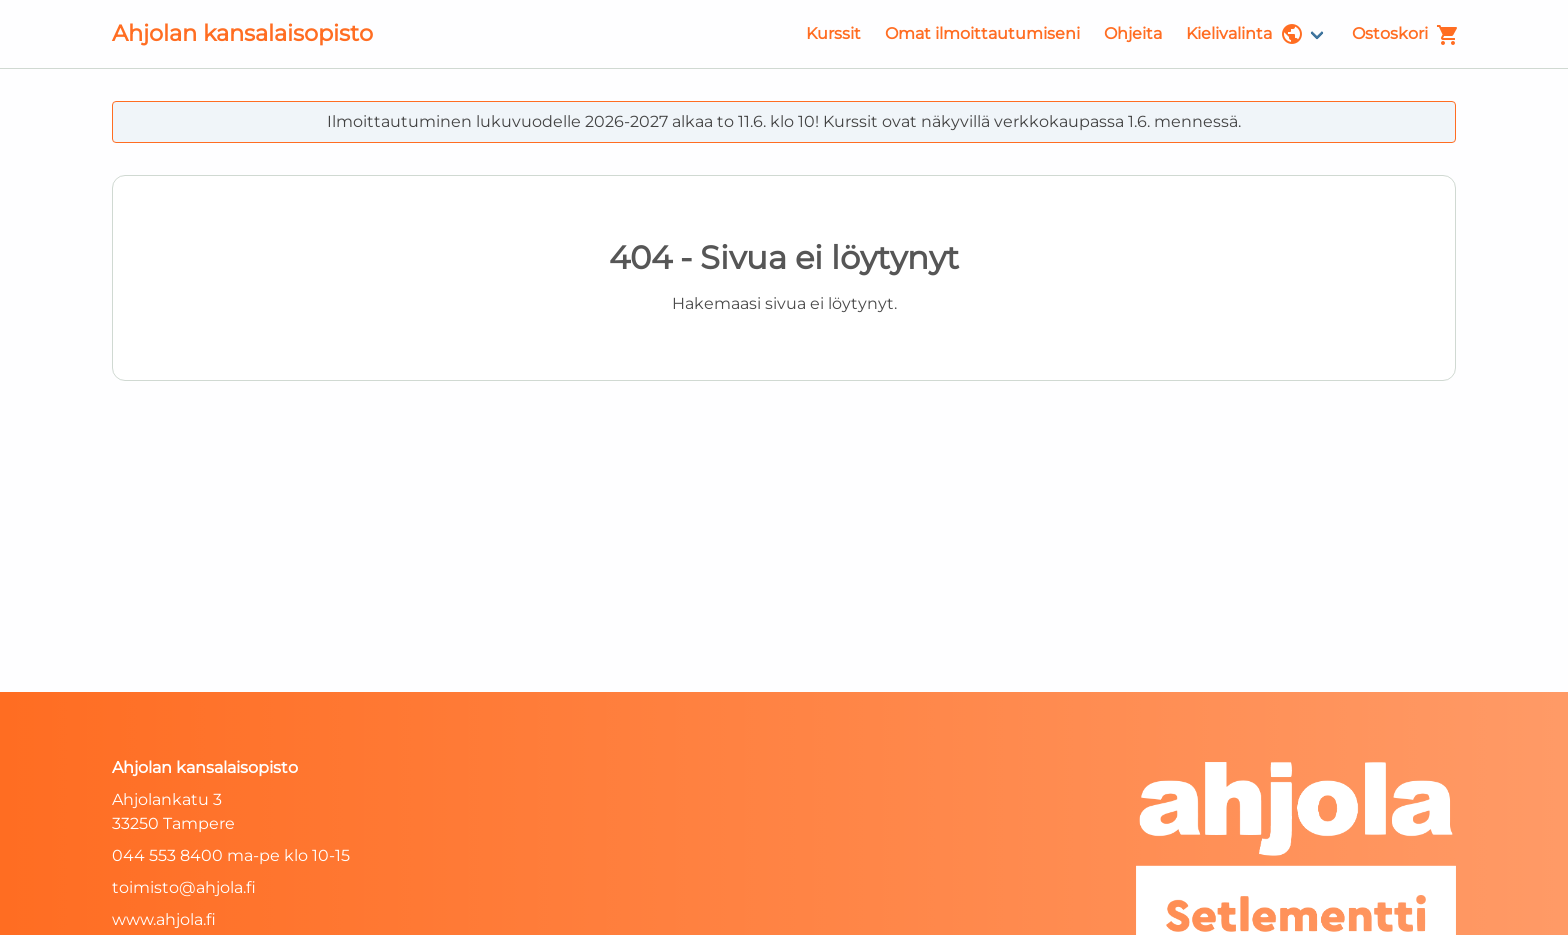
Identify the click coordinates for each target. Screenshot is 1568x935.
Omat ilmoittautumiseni (982, 33)
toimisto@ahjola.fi (184, 887)
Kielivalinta (1245, 34)
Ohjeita (1133, 33)
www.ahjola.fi (164, 919)
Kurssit (833, 33)
